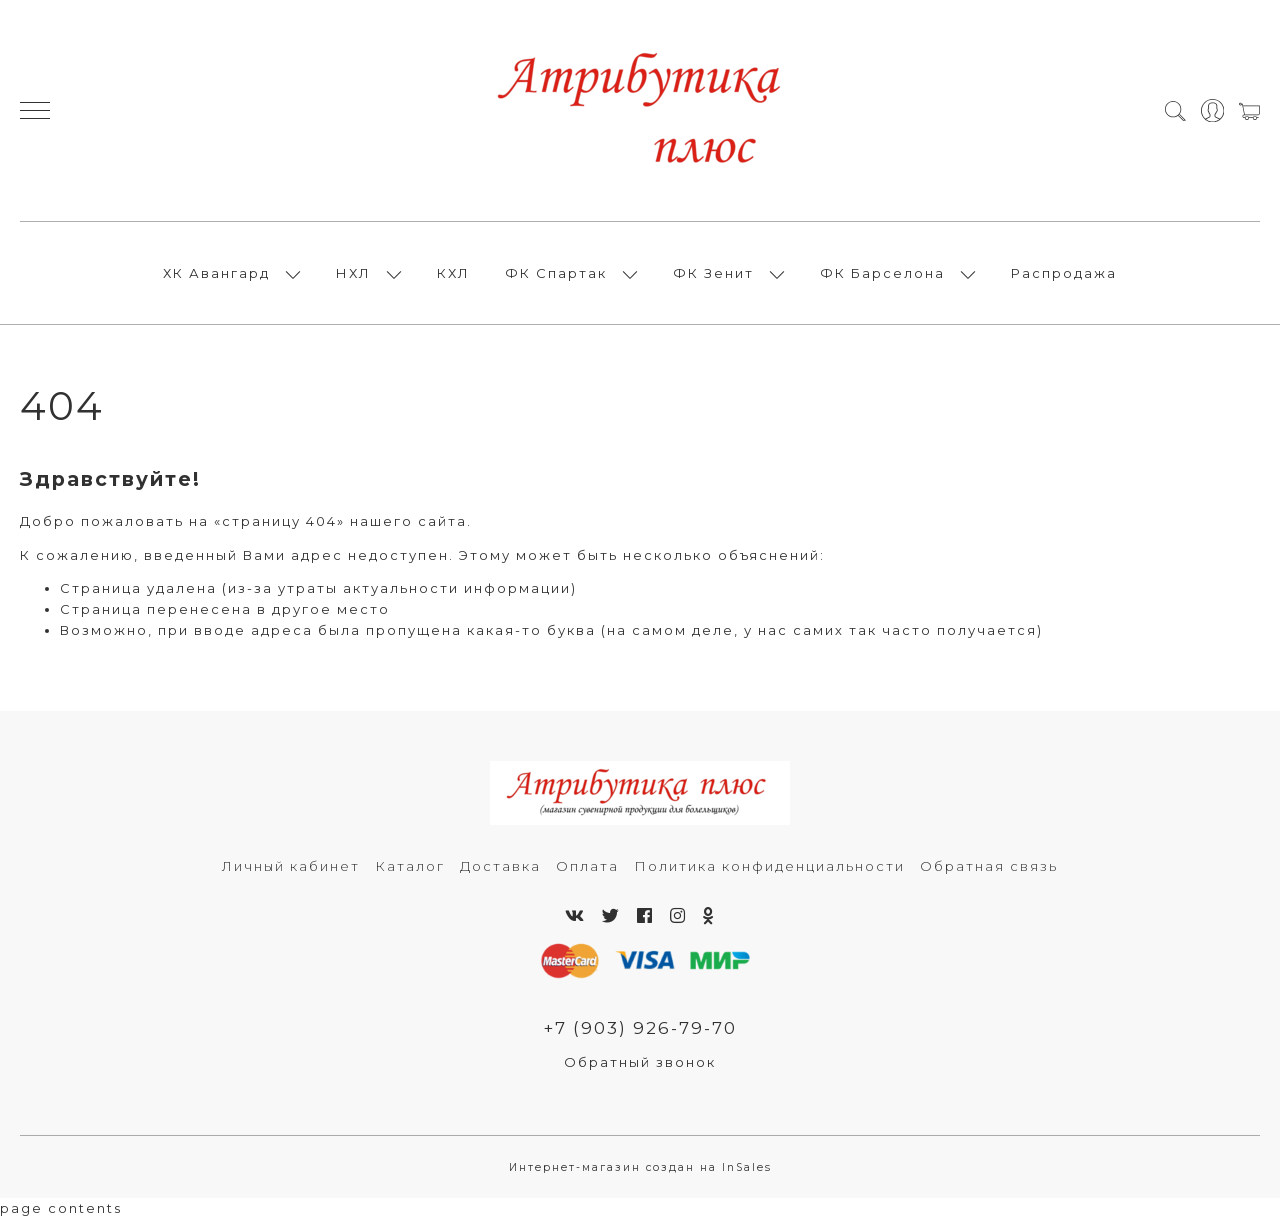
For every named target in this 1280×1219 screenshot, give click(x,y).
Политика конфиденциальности (769, 866)
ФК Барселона (882, 273)
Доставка (500, 866)
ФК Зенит (713, 273)
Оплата (587, 866)
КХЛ (453, 273)
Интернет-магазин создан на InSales (640, 1167)
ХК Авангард (216, 273)
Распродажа (1064, 273)
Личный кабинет (291, 866)
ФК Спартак (556, 273)
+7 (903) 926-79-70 (640, 1028)
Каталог (410, 866)
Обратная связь (989, 866)
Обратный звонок (640, 1062)
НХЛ (353, 273)
